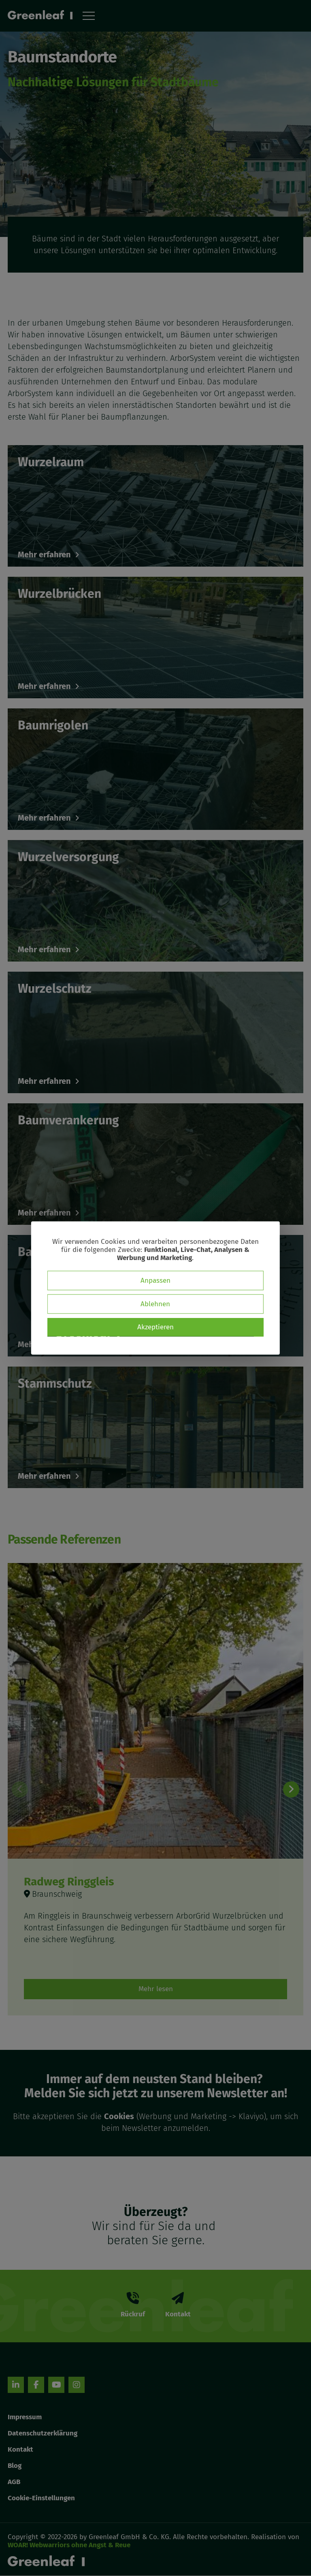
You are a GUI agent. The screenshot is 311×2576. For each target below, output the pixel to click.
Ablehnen (155, 1304)
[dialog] (155, 1288)
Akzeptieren (155, 1327)
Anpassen (155, 1280)
